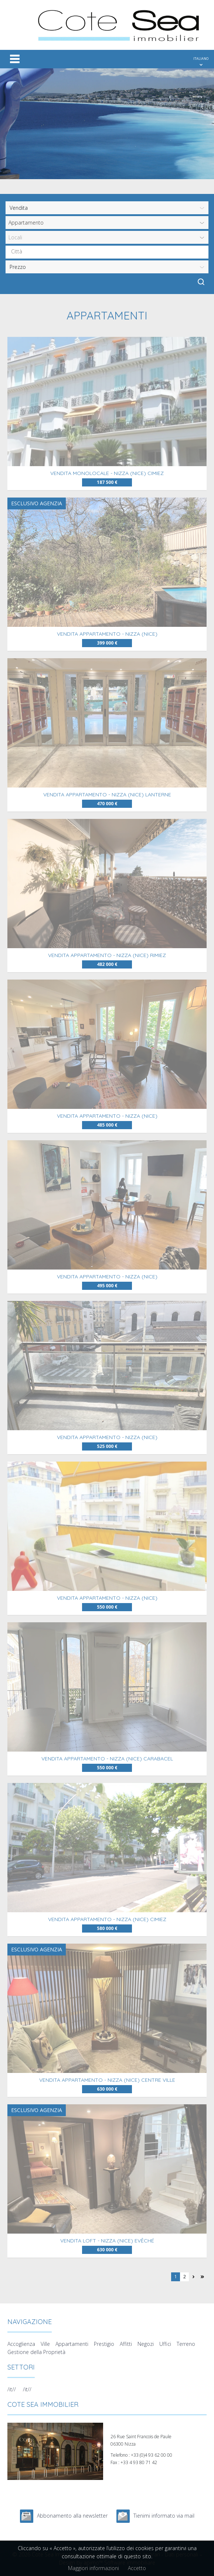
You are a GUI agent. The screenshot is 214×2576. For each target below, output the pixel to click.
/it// (11, 2389)
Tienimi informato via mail (163, 2515)
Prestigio (104, 2343)
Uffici (165, 2343)
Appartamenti (71, 2343)
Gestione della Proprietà (36, 2351)
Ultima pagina (202, 2276)
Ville (45, 2343)
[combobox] (107, 252)
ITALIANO (200, 58)
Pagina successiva (193, 2276)
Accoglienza (21, 2343)
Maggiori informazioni (93, 2568)
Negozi (145, 2343)
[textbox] (109, 251)
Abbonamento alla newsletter (72, 2515)
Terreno (186, 2343)
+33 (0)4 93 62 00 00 (151, 2455)
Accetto (137, 2568)
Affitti (126, 2343)
